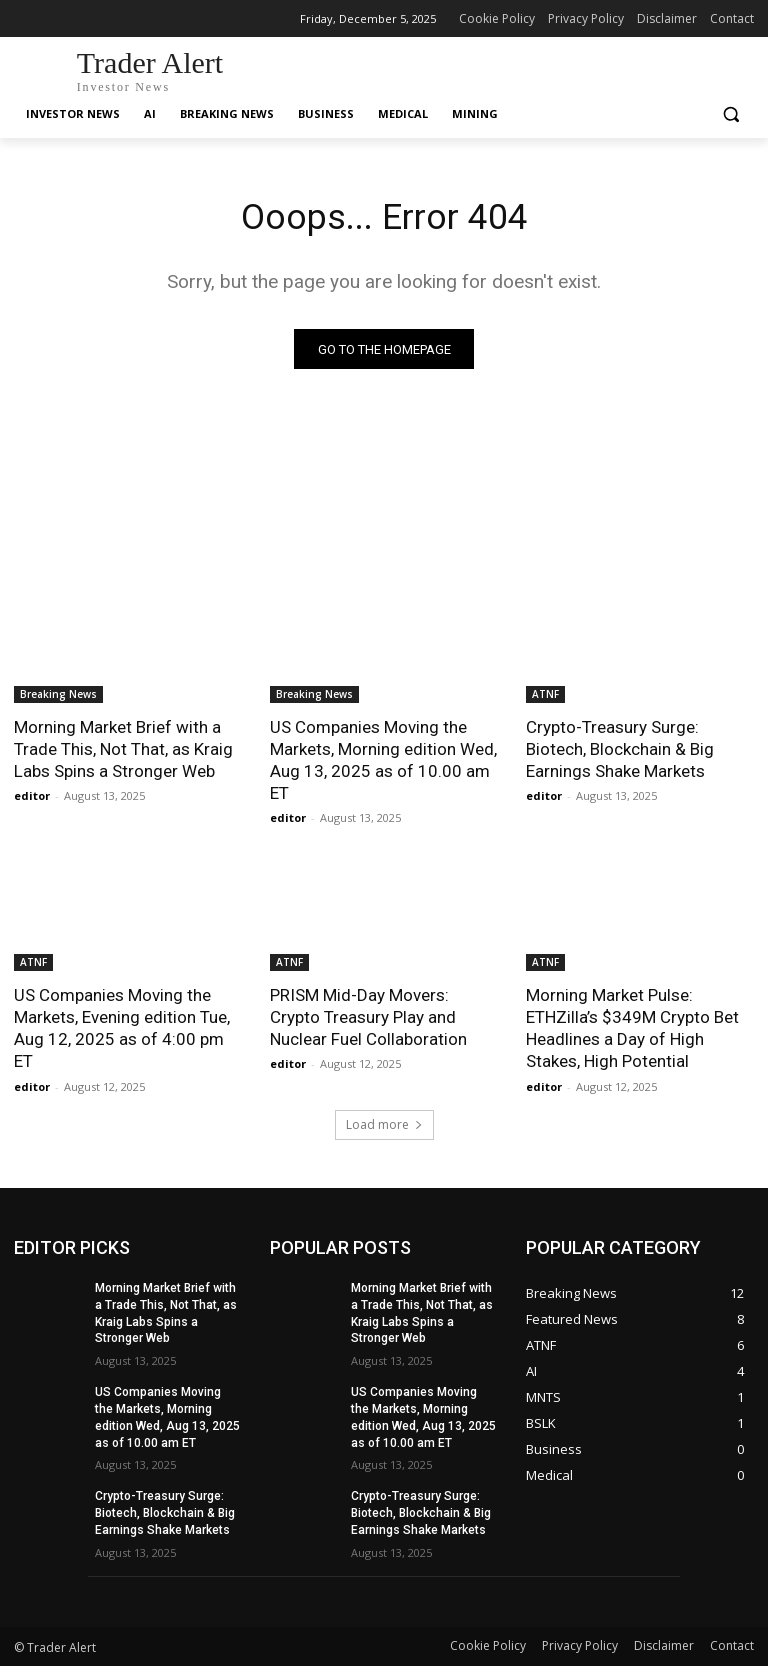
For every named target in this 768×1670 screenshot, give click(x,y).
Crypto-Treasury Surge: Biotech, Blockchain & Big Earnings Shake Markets (620, 753)
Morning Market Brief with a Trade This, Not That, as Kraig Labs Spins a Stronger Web (123, 753)
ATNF (545, 698)
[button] (730, 114)
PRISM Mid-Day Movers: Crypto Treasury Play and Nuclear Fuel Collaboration (368, 1022)
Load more (384, 1128)
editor (32, 800)
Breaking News (58, 698)
